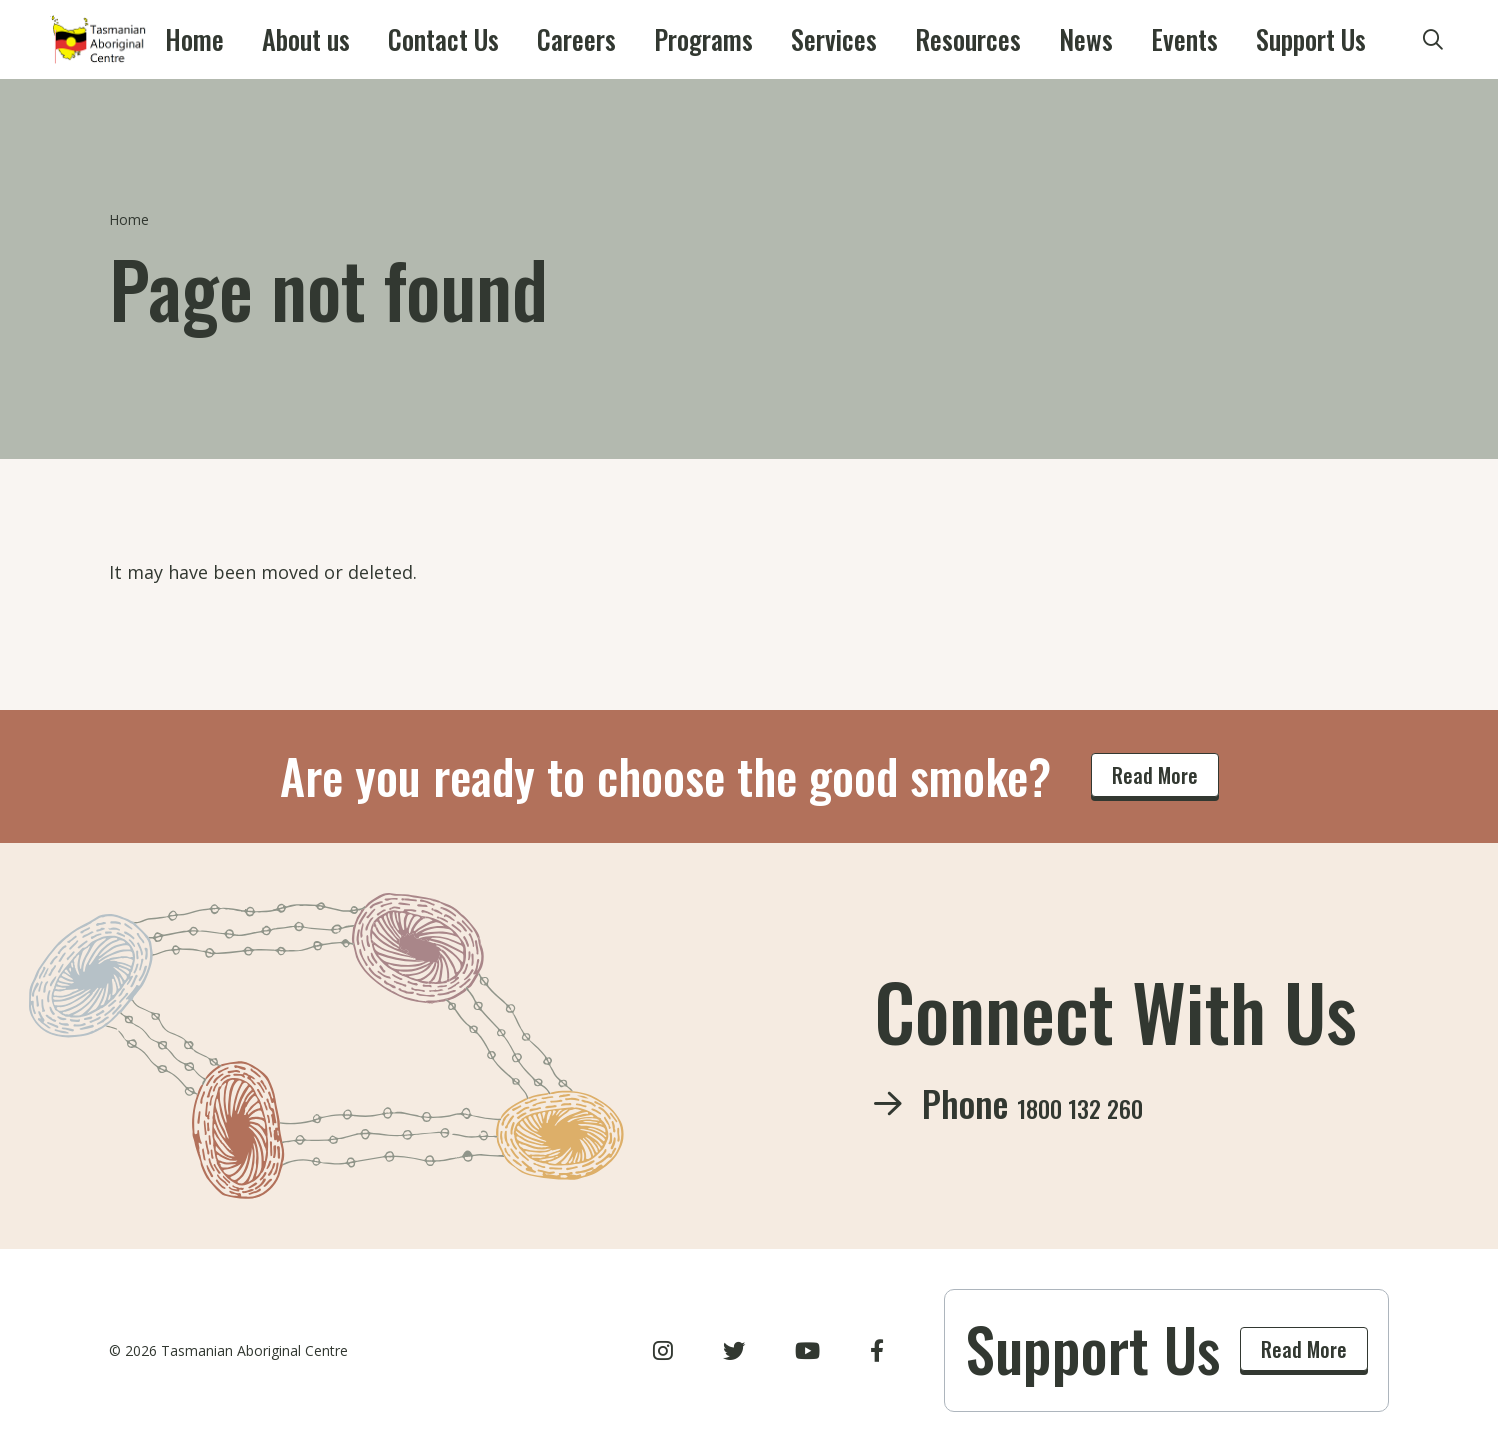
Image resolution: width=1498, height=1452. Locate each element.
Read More (1155, 775)
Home (291, 40)
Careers (599, 40)
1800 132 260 (1111, 1102)
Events (1083, 40)
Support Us (1185, 40)
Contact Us (491, 40)
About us (380, 40)
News (1005, 40)
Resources (911, 40)
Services (805, 40)
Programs (701, 40)
